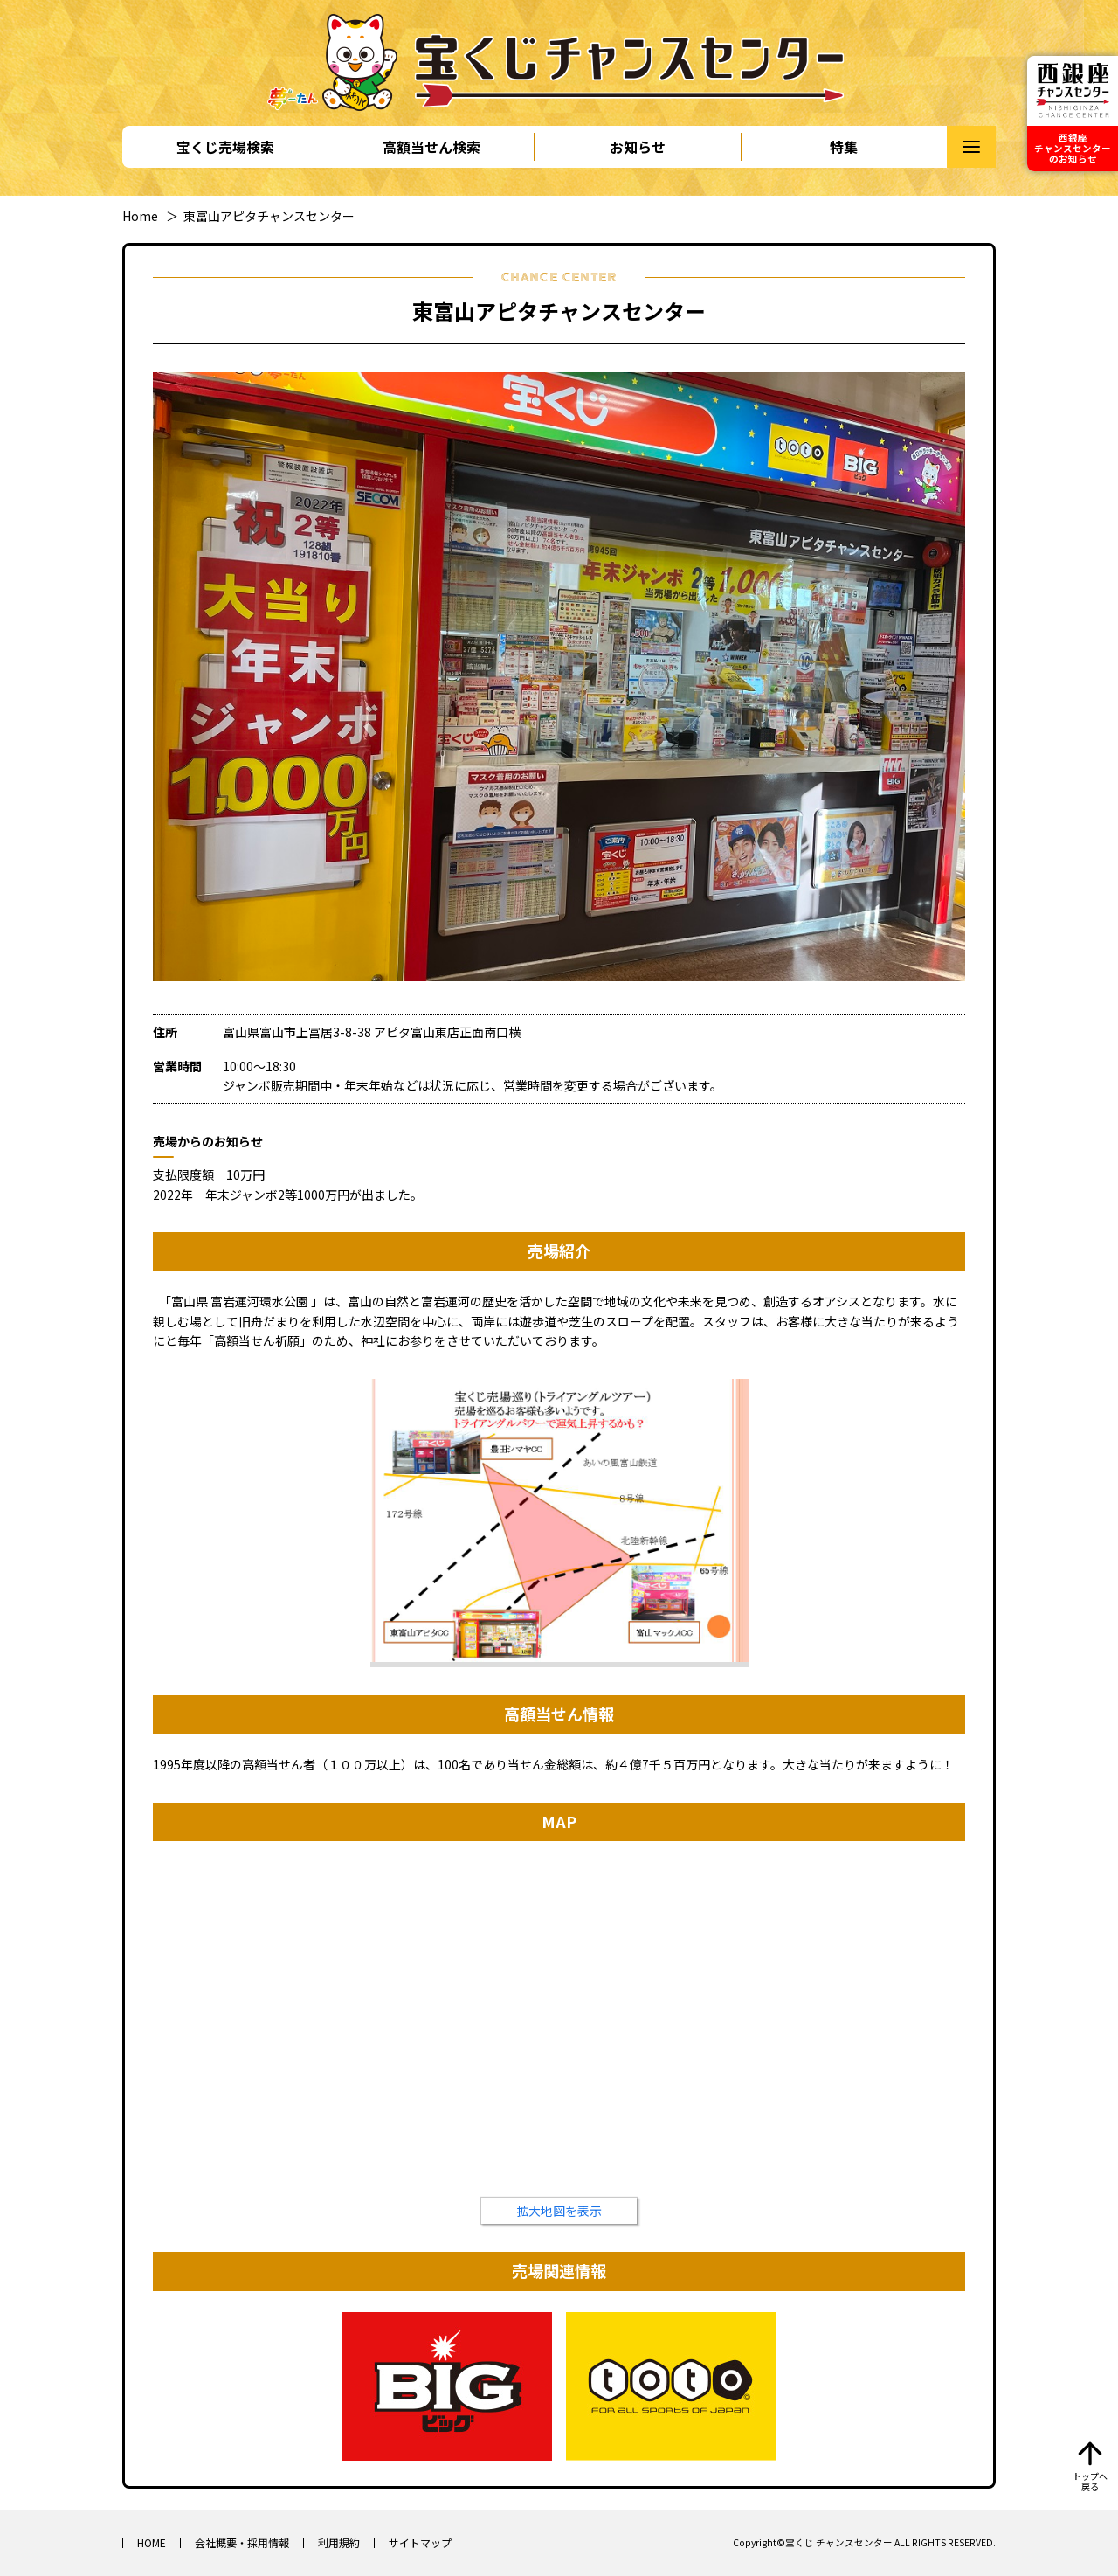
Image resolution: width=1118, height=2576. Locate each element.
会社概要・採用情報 (242, 2542)
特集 (844, 146)
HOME (151, 2542)
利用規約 (339, 2542)
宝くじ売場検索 (225, 146)
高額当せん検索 (431, 146)
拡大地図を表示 (559, 2210)
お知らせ (638, 146)
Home (140, 216)
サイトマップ (420, 2542)
